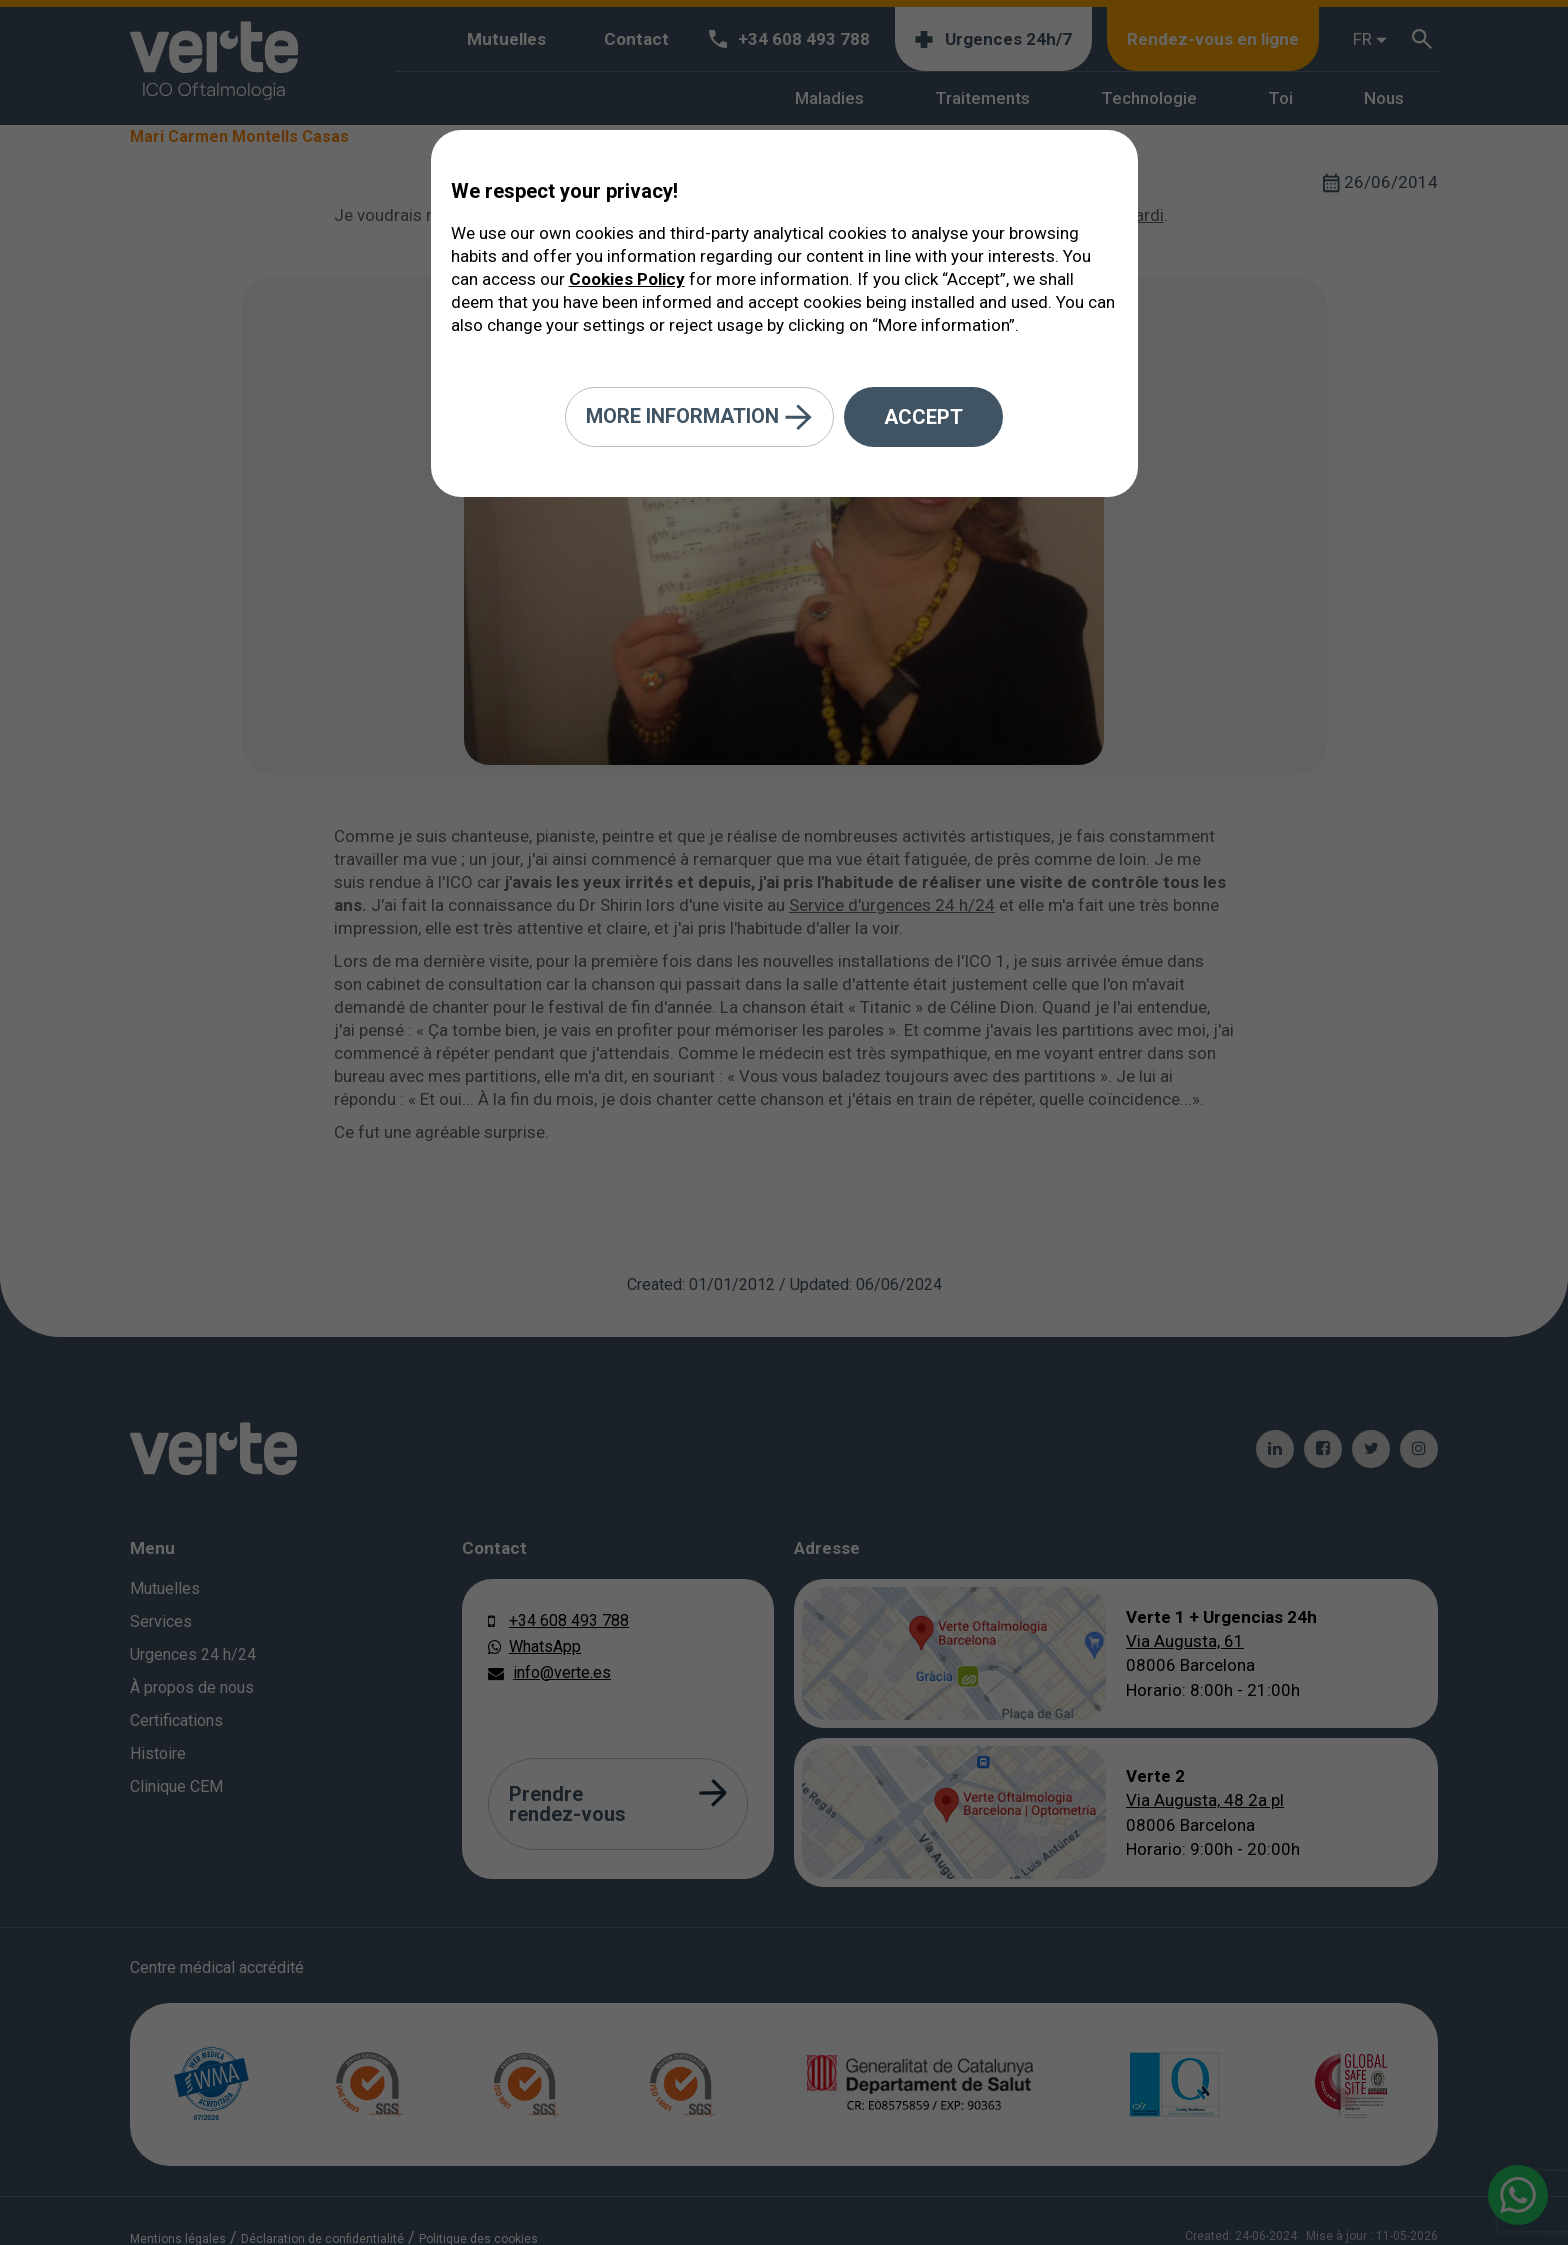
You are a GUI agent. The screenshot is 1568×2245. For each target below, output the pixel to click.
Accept (923, 417)
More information (699, 417)
